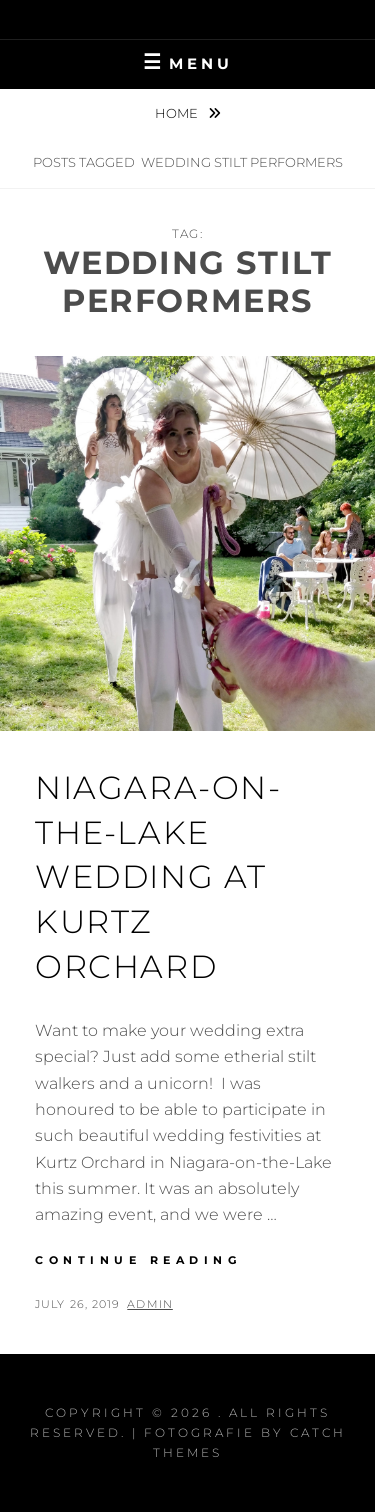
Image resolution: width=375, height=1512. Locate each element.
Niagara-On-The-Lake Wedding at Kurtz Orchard (158, 877)
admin (150, 1304)
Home (178, 113)
